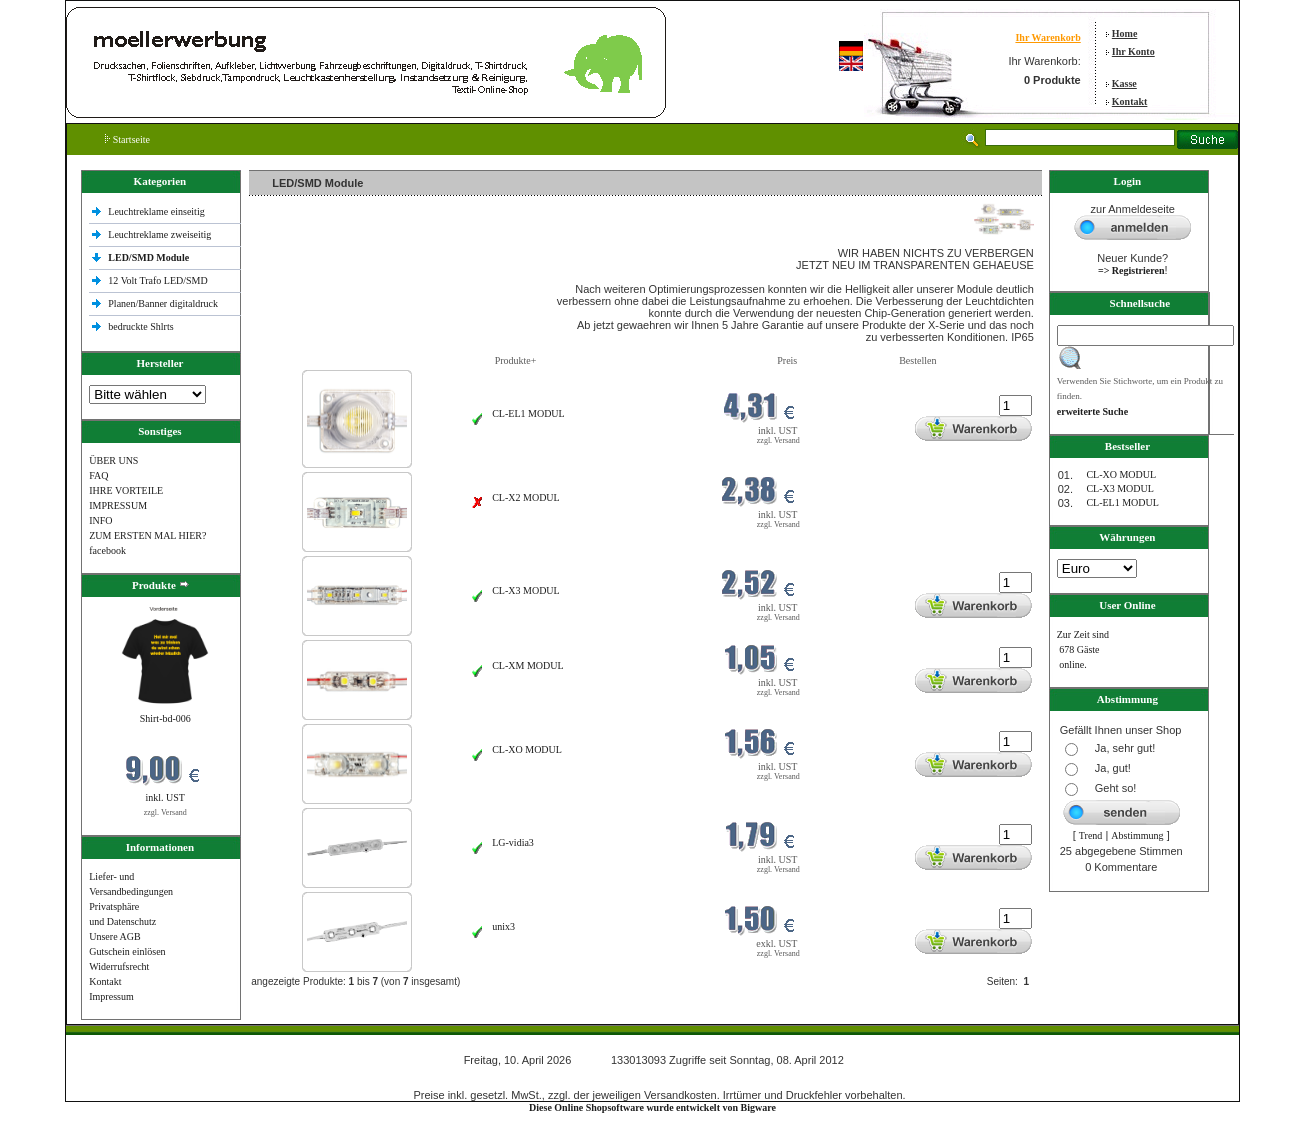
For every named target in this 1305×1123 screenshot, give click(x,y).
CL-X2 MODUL (526, 497)
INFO (100, 520)
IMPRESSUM (118, 505)
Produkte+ (516, 360)
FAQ (98, 475)
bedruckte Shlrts (140, 326)
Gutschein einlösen (127, 951)
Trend (1091, 835)
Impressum (111, 996)
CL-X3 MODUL (526, 590)
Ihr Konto (1133, 51)
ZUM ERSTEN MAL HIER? (147, 535)
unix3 (503, 926)
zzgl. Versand (165, 812)
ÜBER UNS (113, 460)
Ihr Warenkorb (1047, 37)
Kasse (1124, 83)
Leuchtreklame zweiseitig (161, 234)
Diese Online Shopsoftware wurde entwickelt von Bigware (652, 1107)
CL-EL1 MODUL (528, 413)
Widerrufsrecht (119, 966)
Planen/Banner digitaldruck (163, 303)
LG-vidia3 (513, 842)
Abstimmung (1137, 835)
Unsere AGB (114, 936)
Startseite (127, 139)
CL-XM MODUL (527, 665)
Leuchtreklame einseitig (157, 211)
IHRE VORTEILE (126, 490)
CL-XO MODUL (527, 749)
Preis (787, 360)
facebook (107, 550)
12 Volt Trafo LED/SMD (157, 280)
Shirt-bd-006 (165, 718)
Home (1125, 33)
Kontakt (1130, 101)
